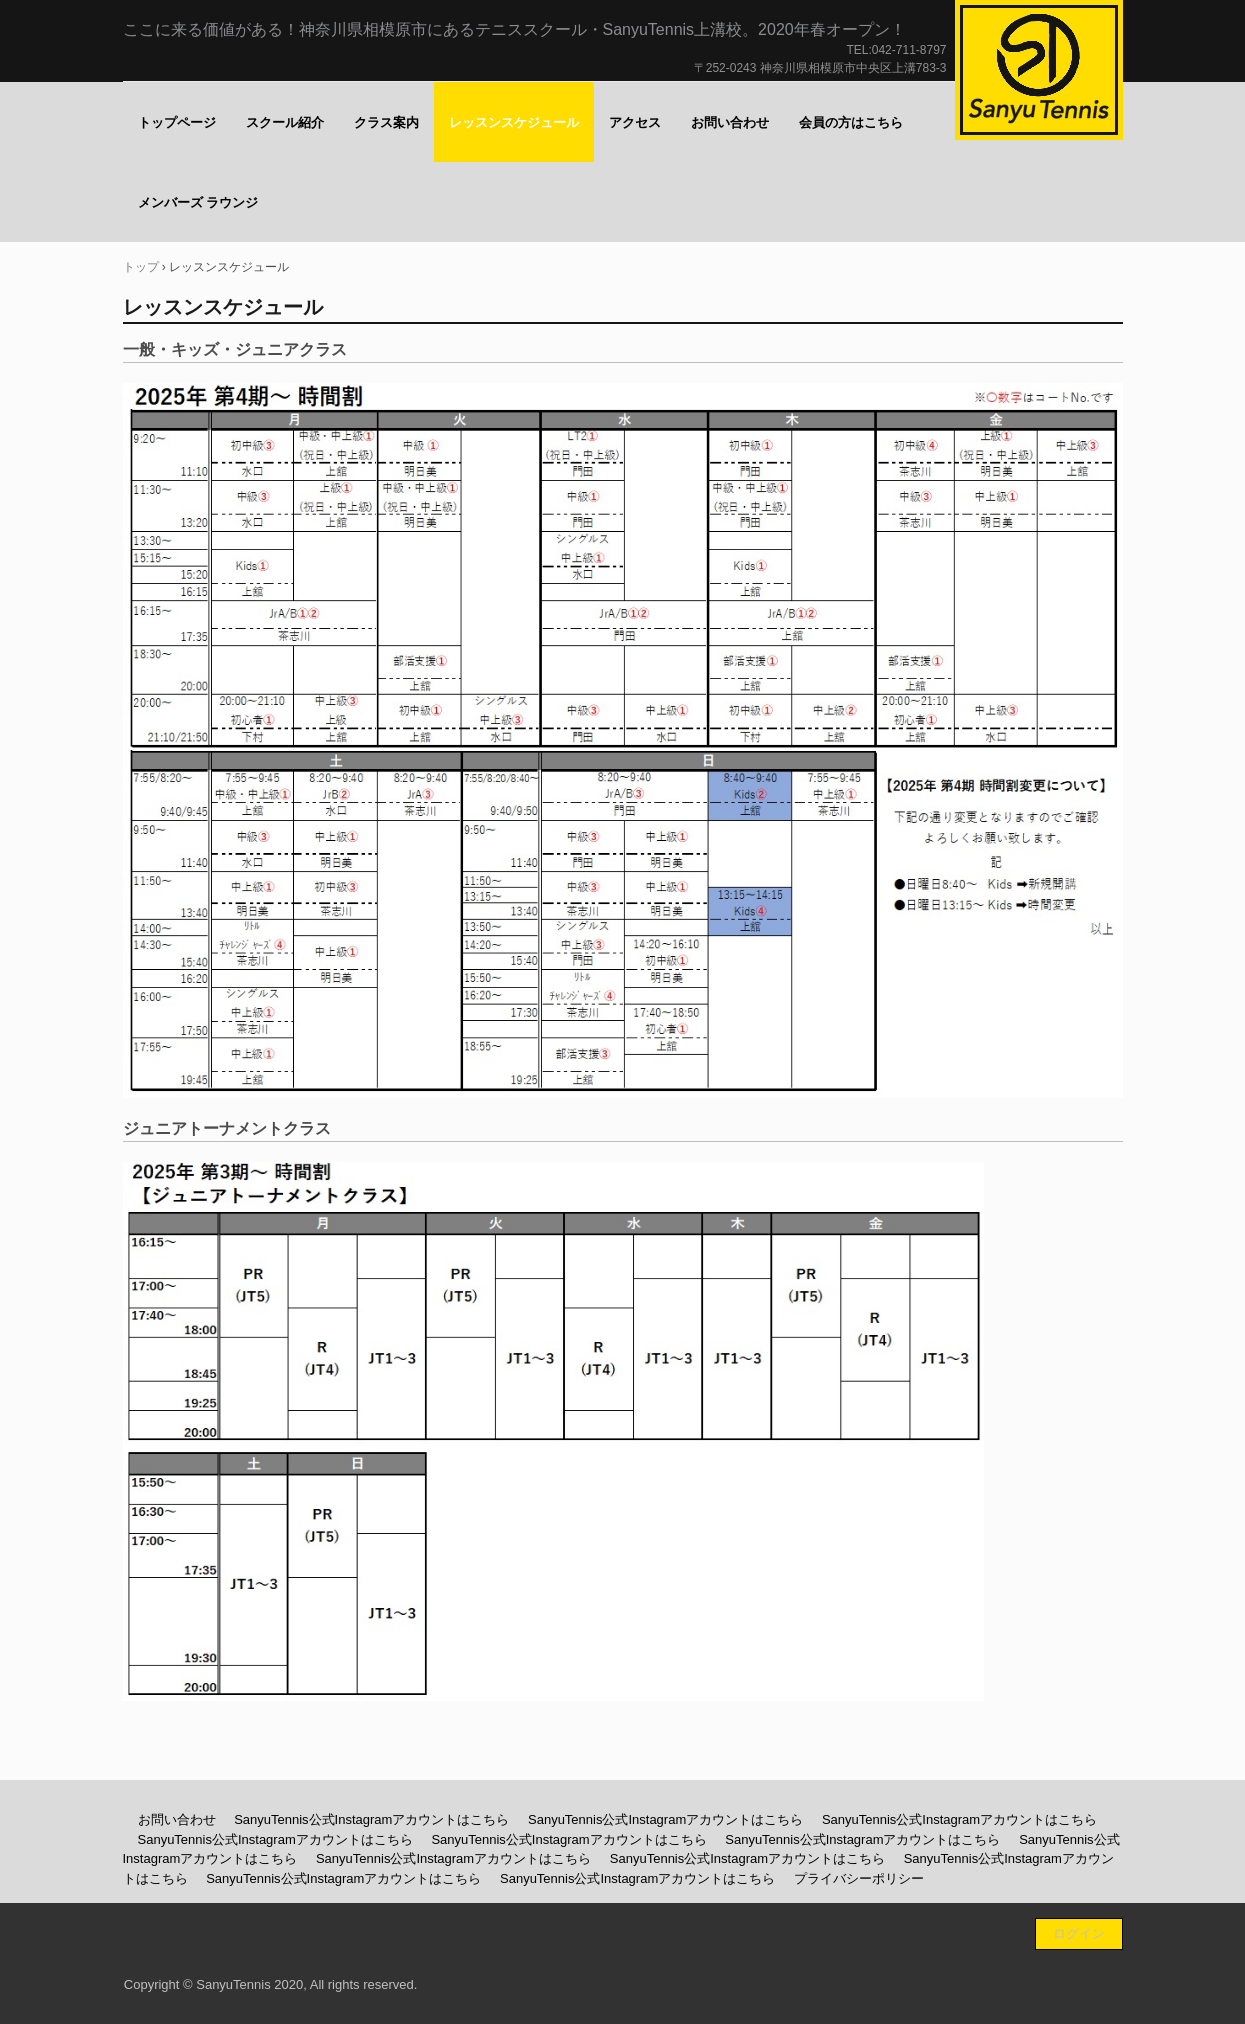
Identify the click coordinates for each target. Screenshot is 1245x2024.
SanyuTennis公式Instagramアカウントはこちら (371, 1819)
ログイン (1079, 1933)
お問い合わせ (730, 122)
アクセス (635, 122)
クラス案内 (386, 122)
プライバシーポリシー (859, 1878)
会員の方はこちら (851, 122)
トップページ (177, 122)
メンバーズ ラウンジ (198, 202)
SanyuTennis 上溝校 (1039, 70)
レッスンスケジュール (514, 122)
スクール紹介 (285, 122)
